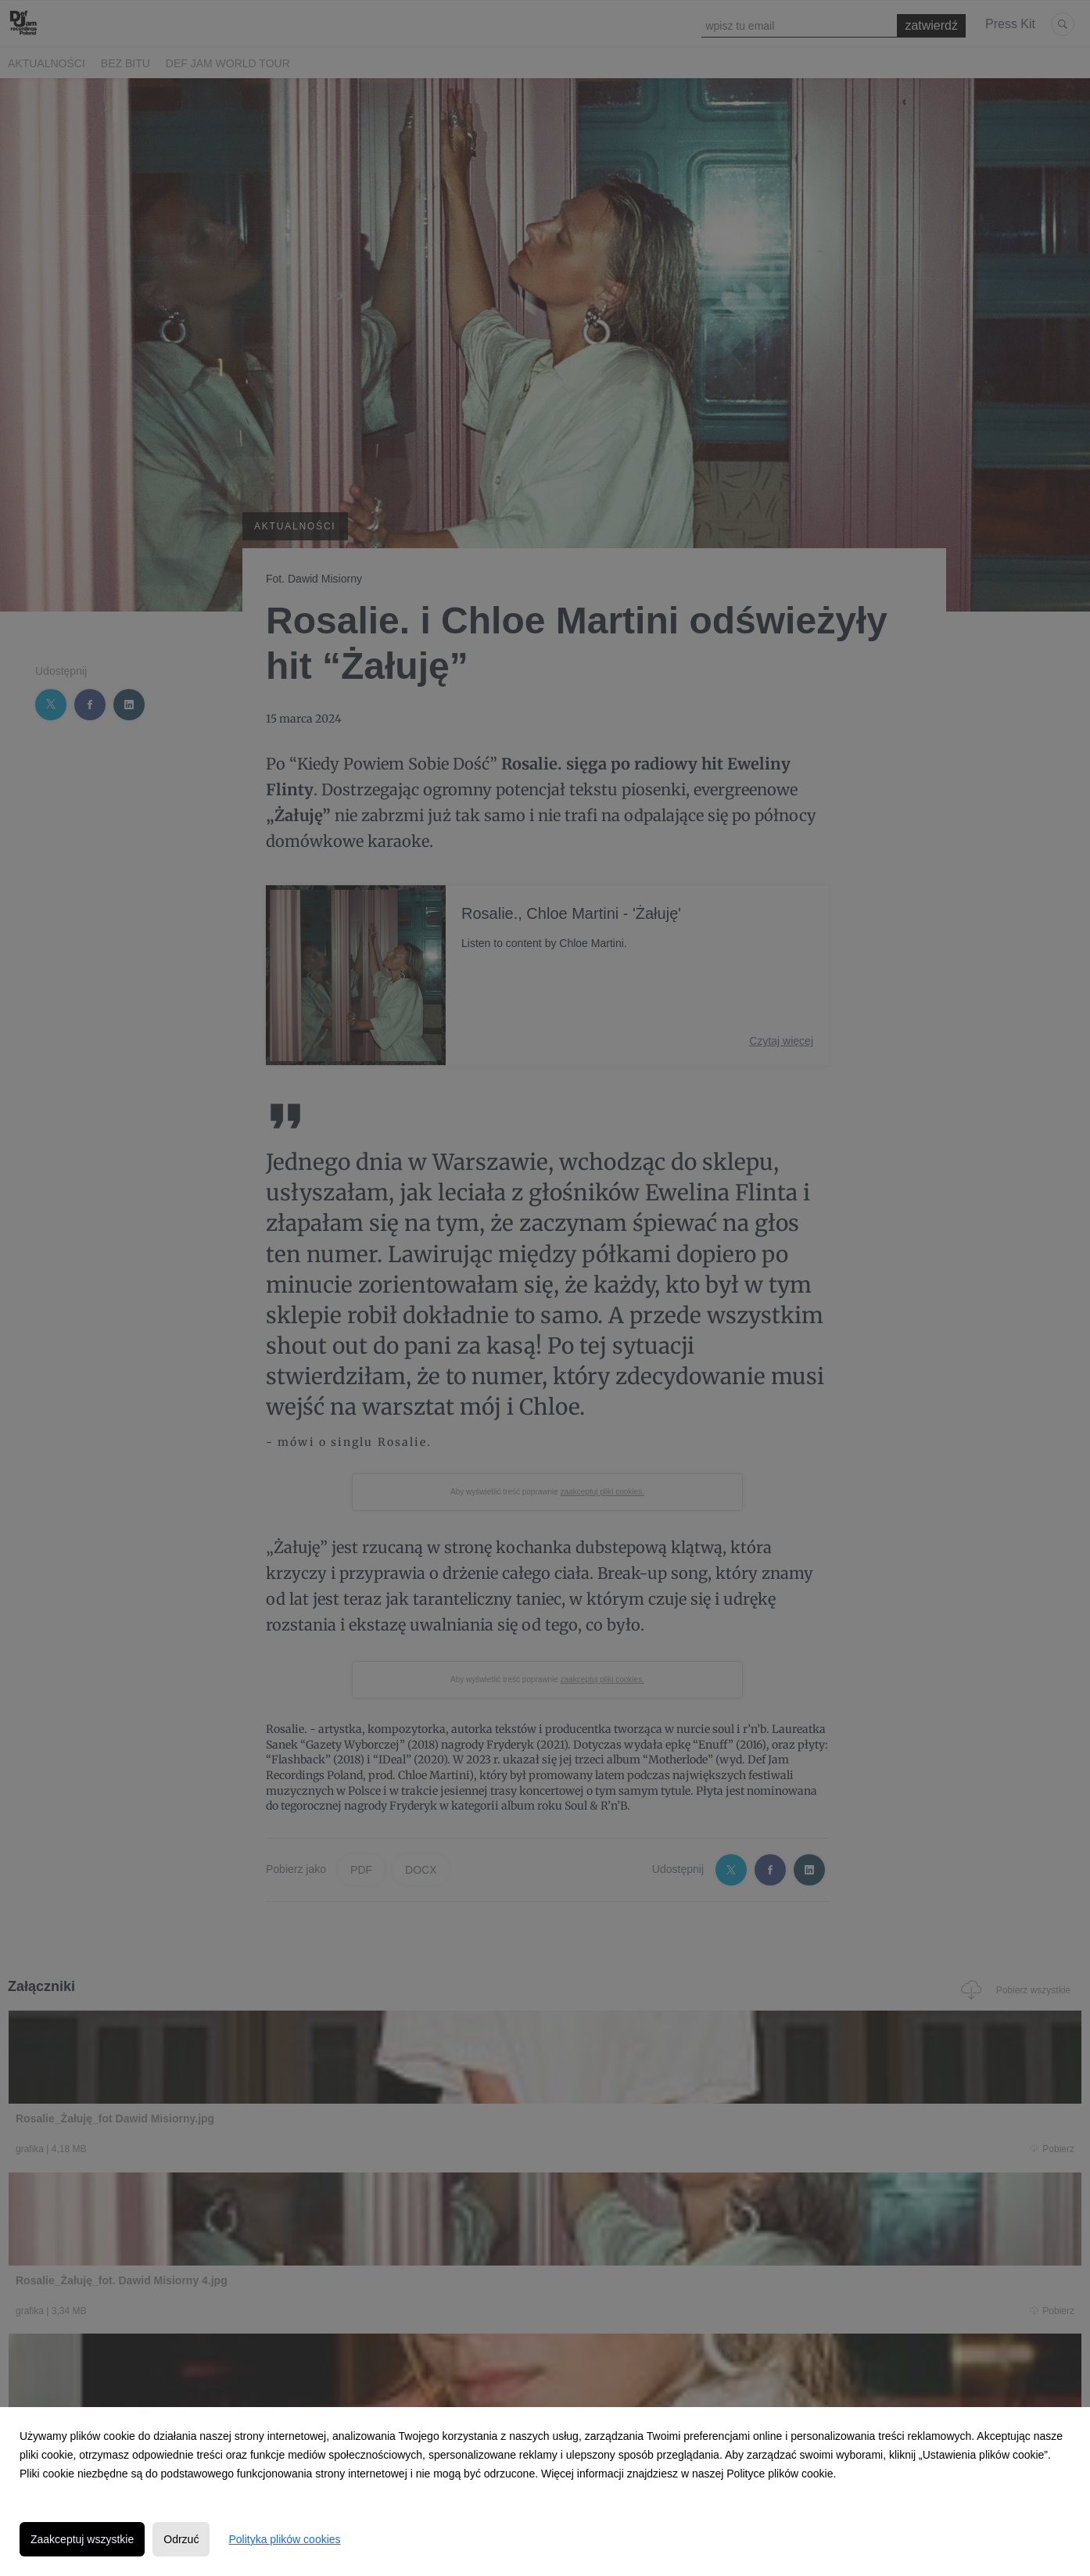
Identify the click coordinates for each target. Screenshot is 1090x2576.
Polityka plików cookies (284, 2539)
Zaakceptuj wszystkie (82, 2539)
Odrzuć (181, 2539)
